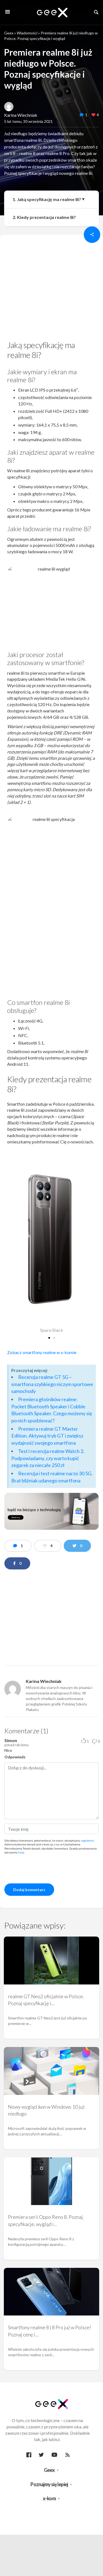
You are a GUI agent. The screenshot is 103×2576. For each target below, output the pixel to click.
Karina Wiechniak (20, 115)
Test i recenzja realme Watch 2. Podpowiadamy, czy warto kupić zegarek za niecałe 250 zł (47, 1458)
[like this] (93, 115)
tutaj (21, 1852)
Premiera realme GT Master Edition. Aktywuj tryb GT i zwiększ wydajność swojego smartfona (47, 1436)
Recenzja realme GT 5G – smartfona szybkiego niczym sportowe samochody (52, 1384)
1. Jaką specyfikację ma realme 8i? (47, 199)
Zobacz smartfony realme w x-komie (41, 1352)
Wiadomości (27, 33)
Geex (8, 33)
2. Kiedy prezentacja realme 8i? (44, 217)
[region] (51, 289)
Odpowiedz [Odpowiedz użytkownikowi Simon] (15, 1757)
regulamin (87, 1840)
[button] (49, 1338)
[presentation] (46, 1868)
